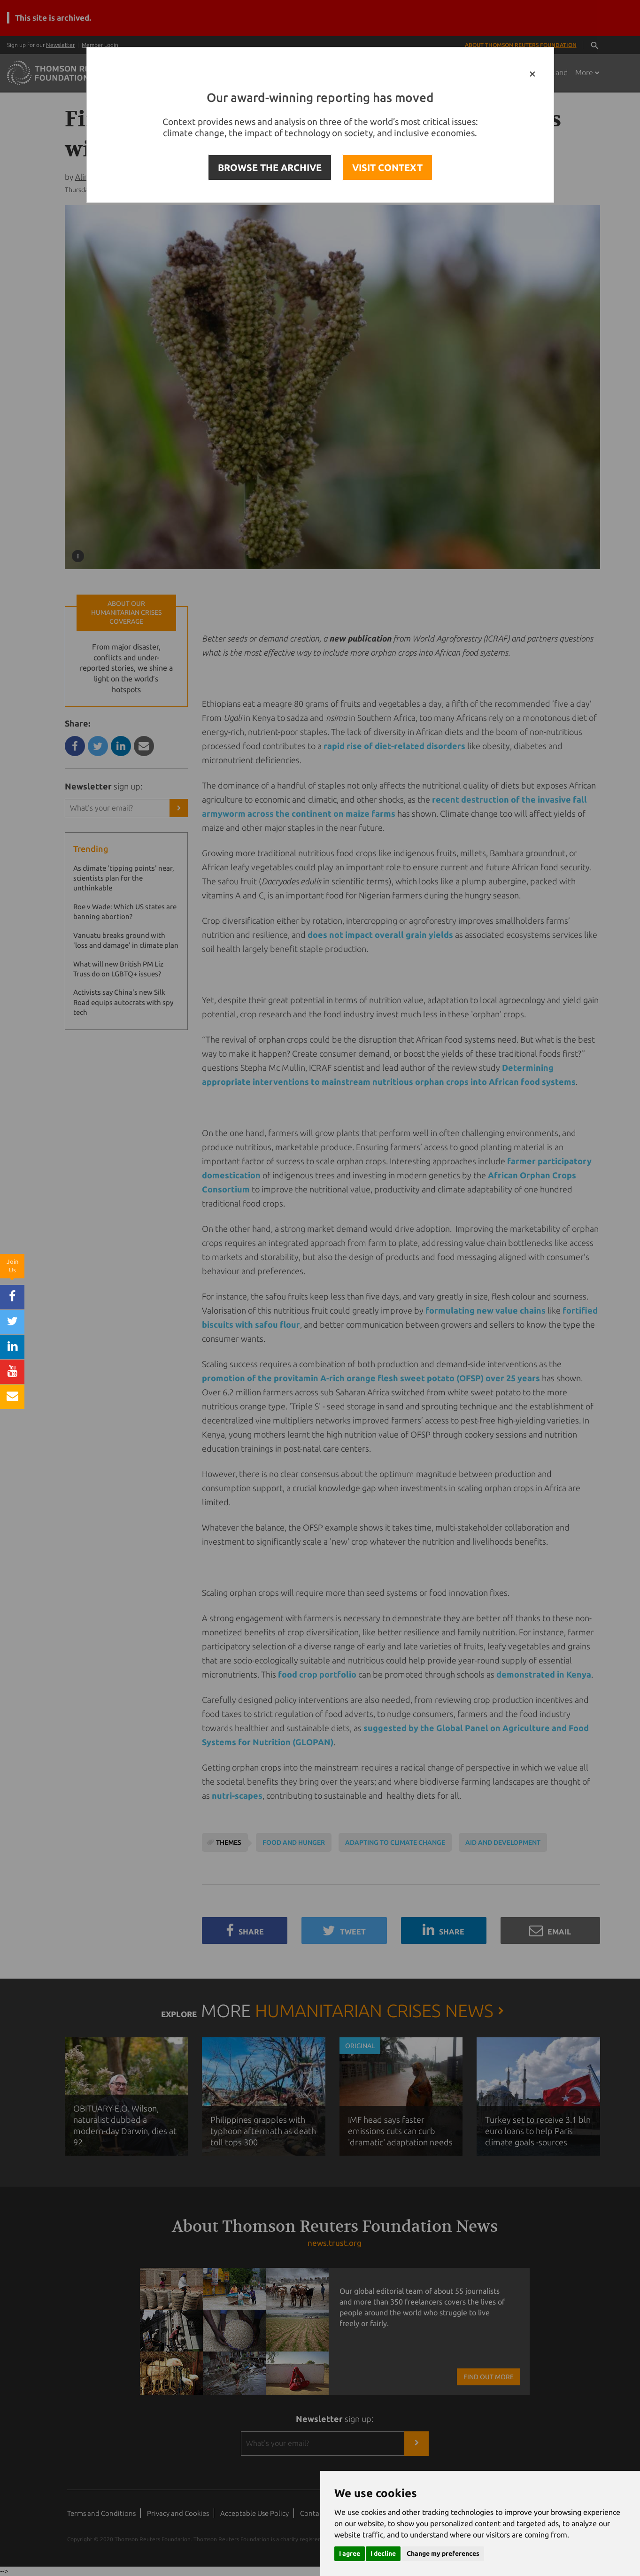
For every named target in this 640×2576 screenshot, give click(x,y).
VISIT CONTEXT (387, 167)
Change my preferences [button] (443, 2553)
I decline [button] (383, 2553)
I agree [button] (349, 2553)
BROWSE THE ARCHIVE (270, 167)
